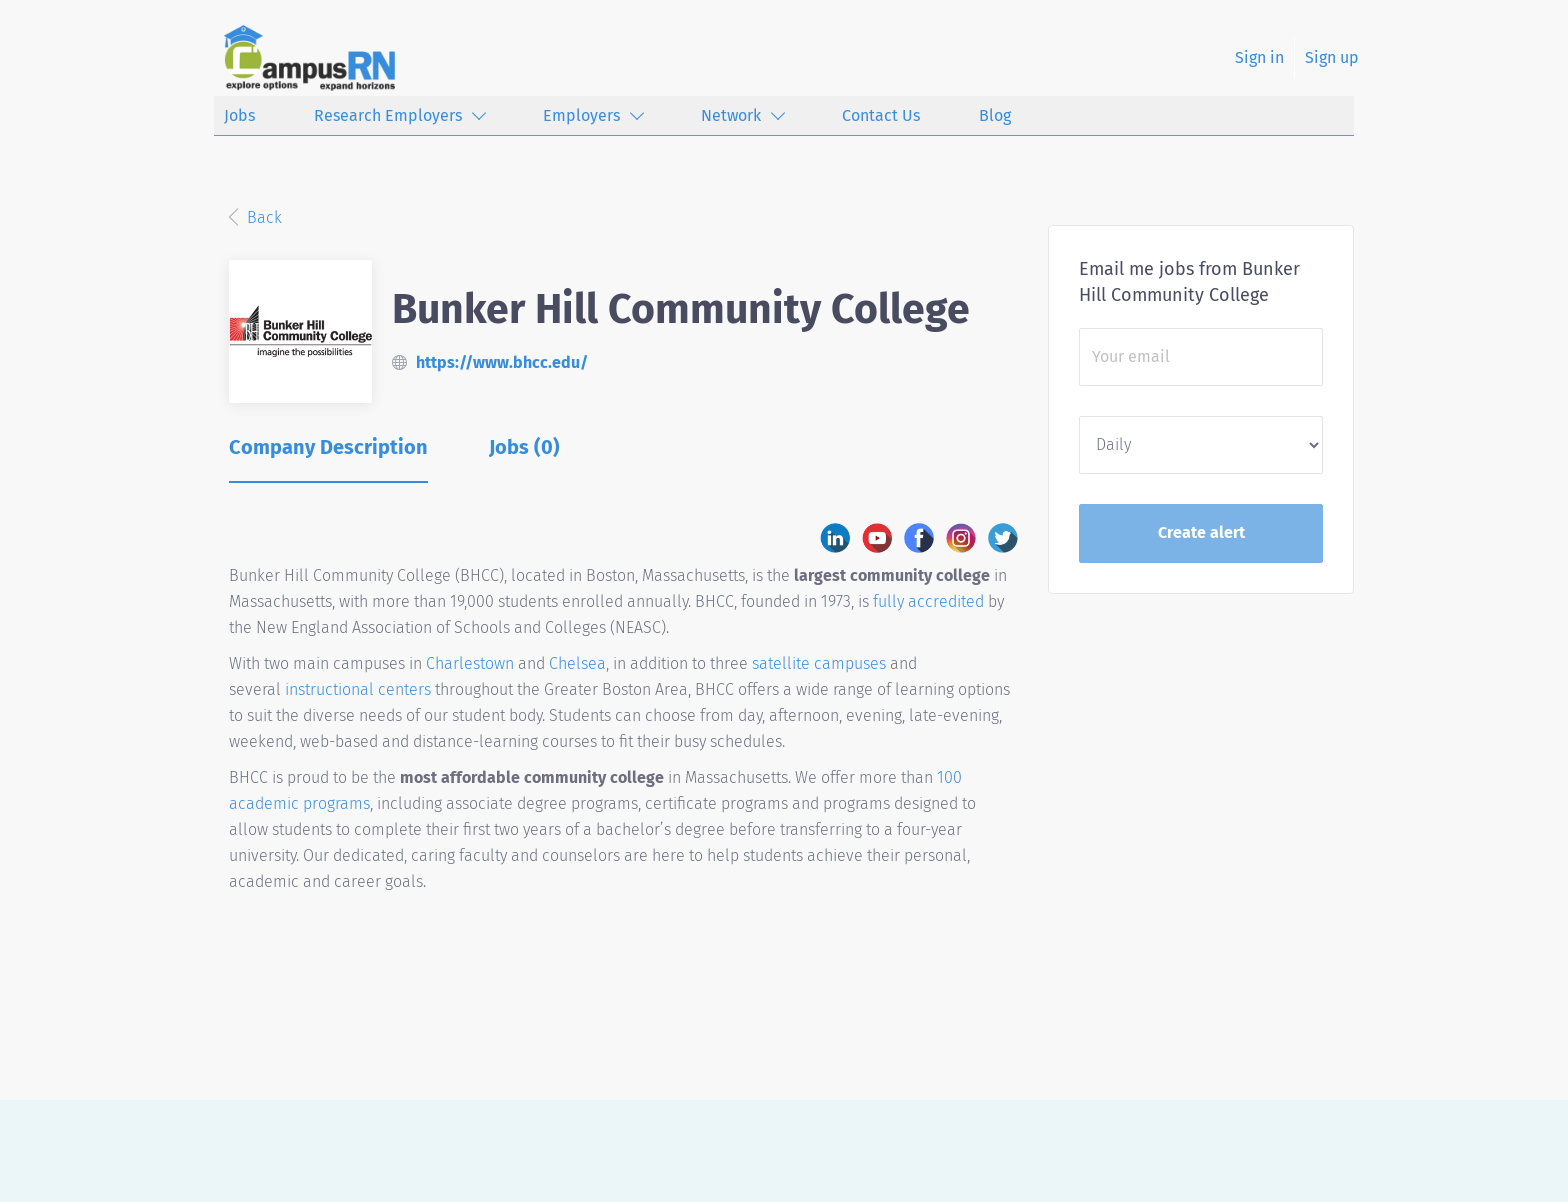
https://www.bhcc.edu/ (502, 362)
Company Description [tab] (328, 447)
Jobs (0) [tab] (524, 447)
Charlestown (472, 663)
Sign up (1332, 57)
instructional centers (358, 689)
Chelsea (577, 663)
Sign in (1259, 57)
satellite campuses (819, 663)
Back (262, 217)
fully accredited (928, 601)
